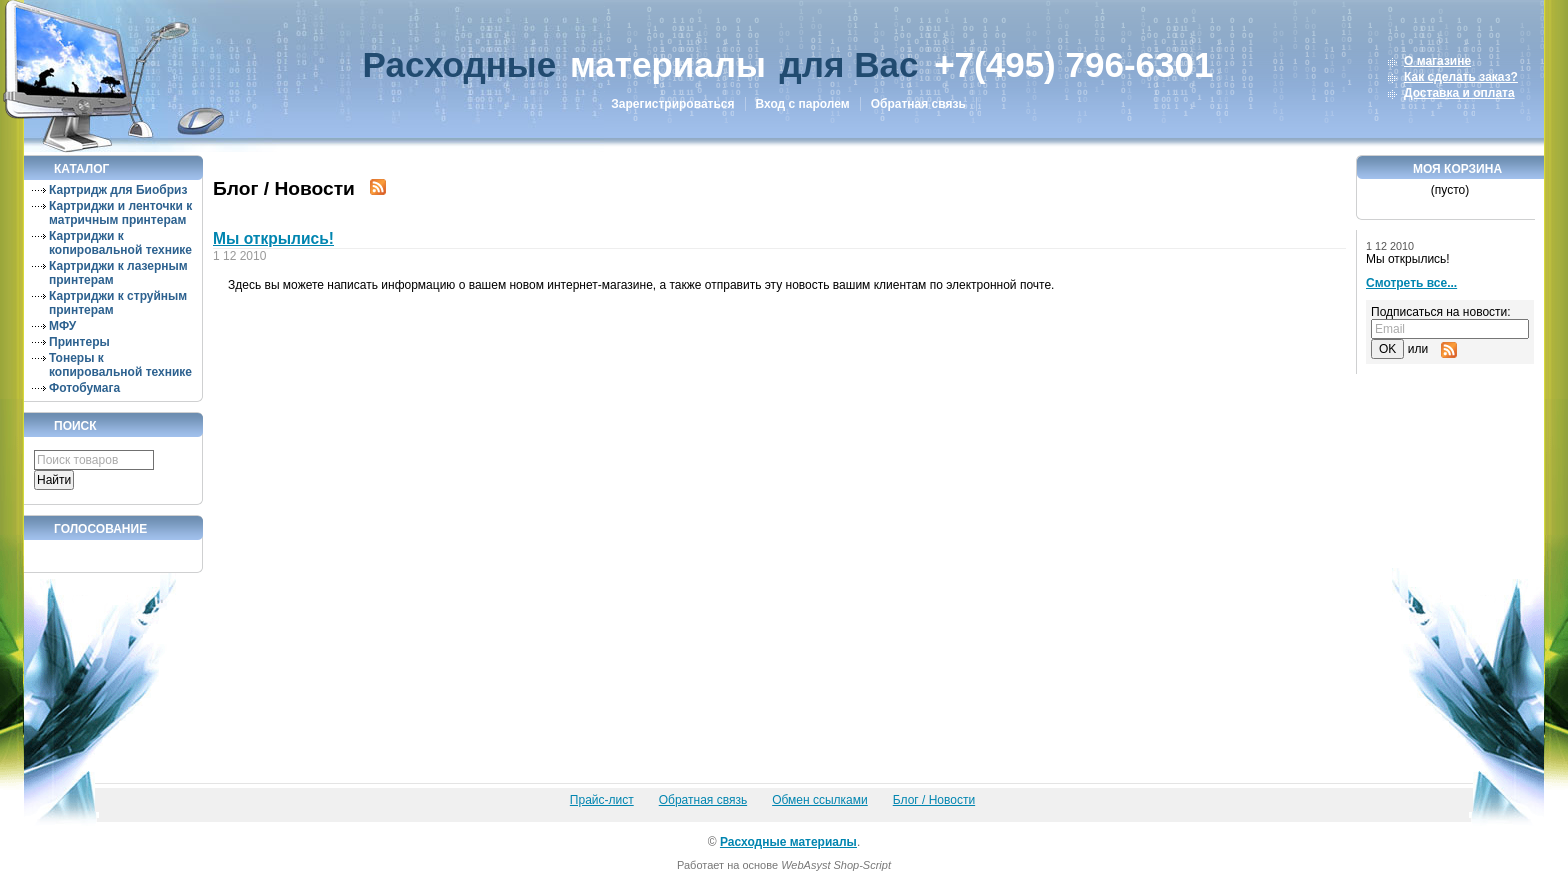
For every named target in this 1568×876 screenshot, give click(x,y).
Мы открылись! (273, 238)
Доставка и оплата (1459, 93)
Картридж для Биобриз (118, 190)
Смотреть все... (1411, 283)
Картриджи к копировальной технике (120, 243)
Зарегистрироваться (672, 104)
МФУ (62, 326)
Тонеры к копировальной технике (120, 365)
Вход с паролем (803, 104)
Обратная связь (918, 104)
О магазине (1437, 61)
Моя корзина (1457, 169)
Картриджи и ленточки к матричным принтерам (120, 213)
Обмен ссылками (820, 800)
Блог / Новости (934, 800)
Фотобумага (84, 388)
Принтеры (79, 342)
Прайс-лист (602, 800)
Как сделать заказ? (1461, 77)
